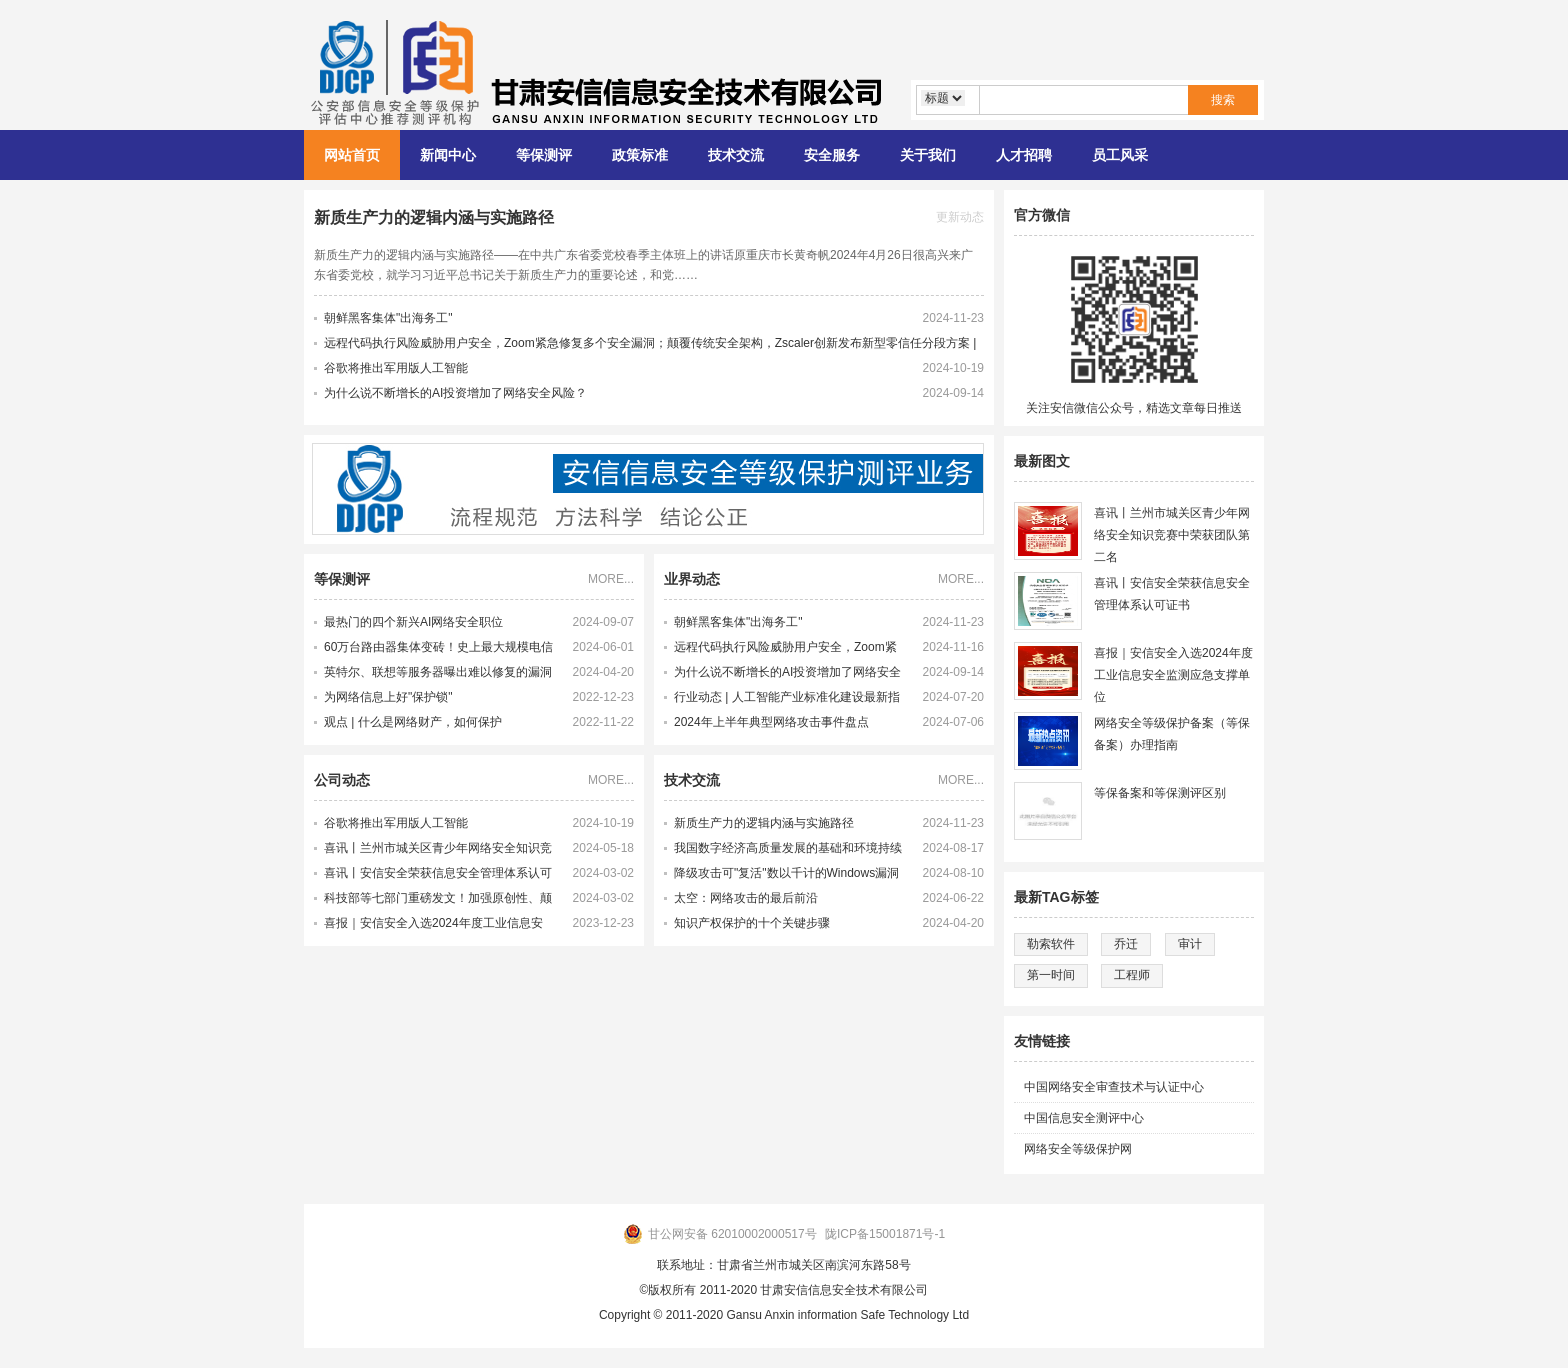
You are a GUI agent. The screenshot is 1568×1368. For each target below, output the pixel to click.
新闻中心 (448, 155)
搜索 (1223, 100)
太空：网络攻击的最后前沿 (746, 898)
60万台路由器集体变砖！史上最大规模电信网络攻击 (438, 650)
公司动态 (342, 780)
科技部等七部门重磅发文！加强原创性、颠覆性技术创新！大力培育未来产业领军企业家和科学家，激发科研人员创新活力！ (438, 901)
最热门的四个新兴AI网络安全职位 (413, 622)
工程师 (1132, 975)
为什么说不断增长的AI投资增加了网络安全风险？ (455, 393)
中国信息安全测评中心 (1084, 1118)
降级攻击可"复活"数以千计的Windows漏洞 (786, 873)
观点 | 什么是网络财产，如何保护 (413, 722)
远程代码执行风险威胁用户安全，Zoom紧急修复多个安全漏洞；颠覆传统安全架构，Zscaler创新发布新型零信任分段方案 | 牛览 (788, 650)
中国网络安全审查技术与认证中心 (1114, 1087)
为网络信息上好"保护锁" (388, 697)
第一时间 (1051, 975)
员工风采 (1120, 155)
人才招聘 (1024, 155)
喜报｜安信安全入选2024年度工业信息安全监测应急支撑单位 (433, 926)
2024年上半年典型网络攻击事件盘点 (771, 722)
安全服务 (832, 155)
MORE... (611, 579)
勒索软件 (1051, 944)
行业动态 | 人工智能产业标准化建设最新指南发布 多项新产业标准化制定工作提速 (787, 700)
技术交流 (736, 155)
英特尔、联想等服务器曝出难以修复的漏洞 (438, 672)
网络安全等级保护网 (1078, 1149)
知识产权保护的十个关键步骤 (752, 923)
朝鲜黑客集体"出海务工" (388, 318)
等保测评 (544, 155)
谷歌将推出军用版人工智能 (396, 368)
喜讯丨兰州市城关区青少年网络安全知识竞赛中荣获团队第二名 (438, 851)
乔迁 (1126, 944)
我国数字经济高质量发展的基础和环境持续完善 (788, 851)
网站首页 (352, 155)
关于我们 (928, 155)
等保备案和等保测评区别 (1160, 793)
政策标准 (640, 155)
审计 (1190, 944)
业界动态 (692, 579)
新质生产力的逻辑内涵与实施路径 (434, 217)
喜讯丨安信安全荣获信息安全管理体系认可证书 (438, 876)
